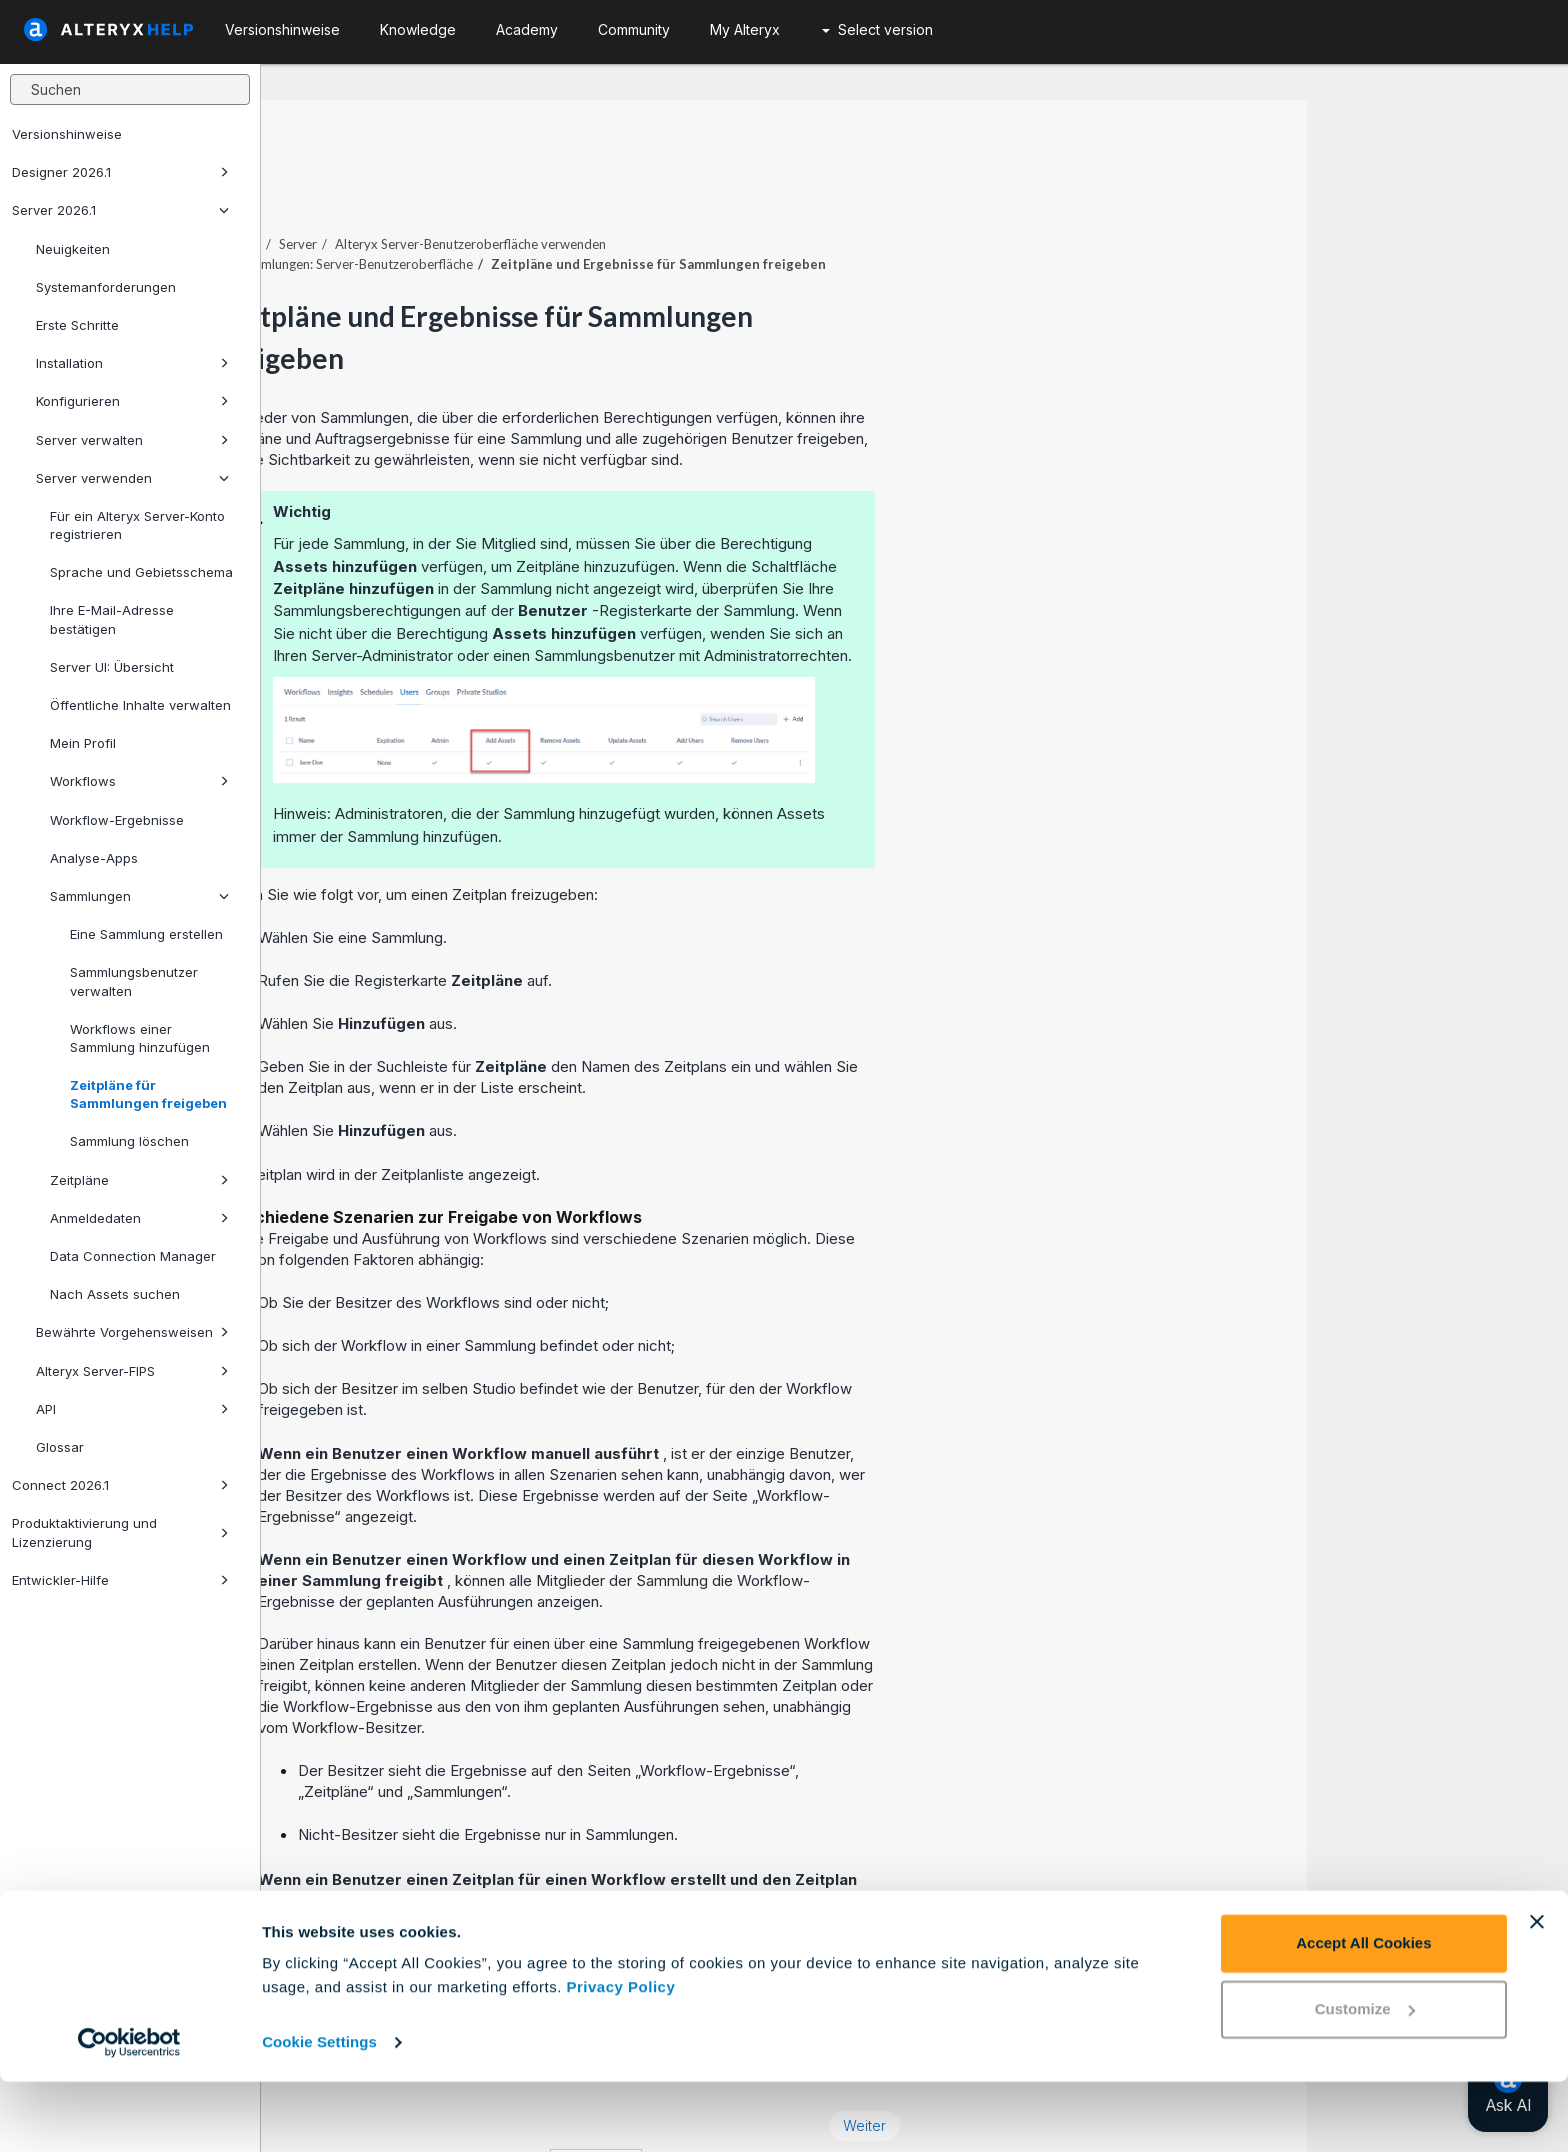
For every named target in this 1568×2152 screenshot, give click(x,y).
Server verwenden (132, 478)
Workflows (139, 781)
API (132, 1409)
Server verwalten (132, 440)
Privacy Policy (621, 2057)
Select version (877, 29)
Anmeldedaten (139, 1218)
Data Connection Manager (133, 1256)
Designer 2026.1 (120, 172)
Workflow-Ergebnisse (117, 820)
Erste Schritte (77, 325)
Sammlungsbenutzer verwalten (134, 981)
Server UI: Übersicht (112, 667)
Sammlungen (139, 896)
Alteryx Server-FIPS (132, 1371)
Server (559, 189)
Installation (132, 363)
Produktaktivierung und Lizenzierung (120, 1532)
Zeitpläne (139, 1180)
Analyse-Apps (94, 858)
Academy (527, 29)
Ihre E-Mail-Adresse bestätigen (112, 619)
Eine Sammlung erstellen (146, 934)
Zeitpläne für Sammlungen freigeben (148, 1094)
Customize (1365, 2078)
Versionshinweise (67, 134)
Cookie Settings (319, 2112)
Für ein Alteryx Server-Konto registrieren (137, 525)
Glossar (60, 1447)
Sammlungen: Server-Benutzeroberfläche (615, 209)
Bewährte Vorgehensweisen (132, 1332)
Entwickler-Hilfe (120, 1580)
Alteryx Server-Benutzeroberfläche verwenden (731, 189)
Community (634, 29)
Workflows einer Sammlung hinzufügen (140, 1038)
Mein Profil (83, 743)
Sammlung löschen (129, 1141)
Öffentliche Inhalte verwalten (140, 705)
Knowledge (418, 29)
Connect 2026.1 (120, 1485)
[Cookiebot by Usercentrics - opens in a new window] (129, 2113)
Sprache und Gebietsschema (141, 572)
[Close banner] (1537, 1992)
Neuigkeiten (73, 249)
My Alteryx (745, 29)
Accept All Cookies (1363, 2013)
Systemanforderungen (106, 287)
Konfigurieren (132, 401)
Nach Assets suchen (115, 1294)
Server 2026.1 (120, 210)
